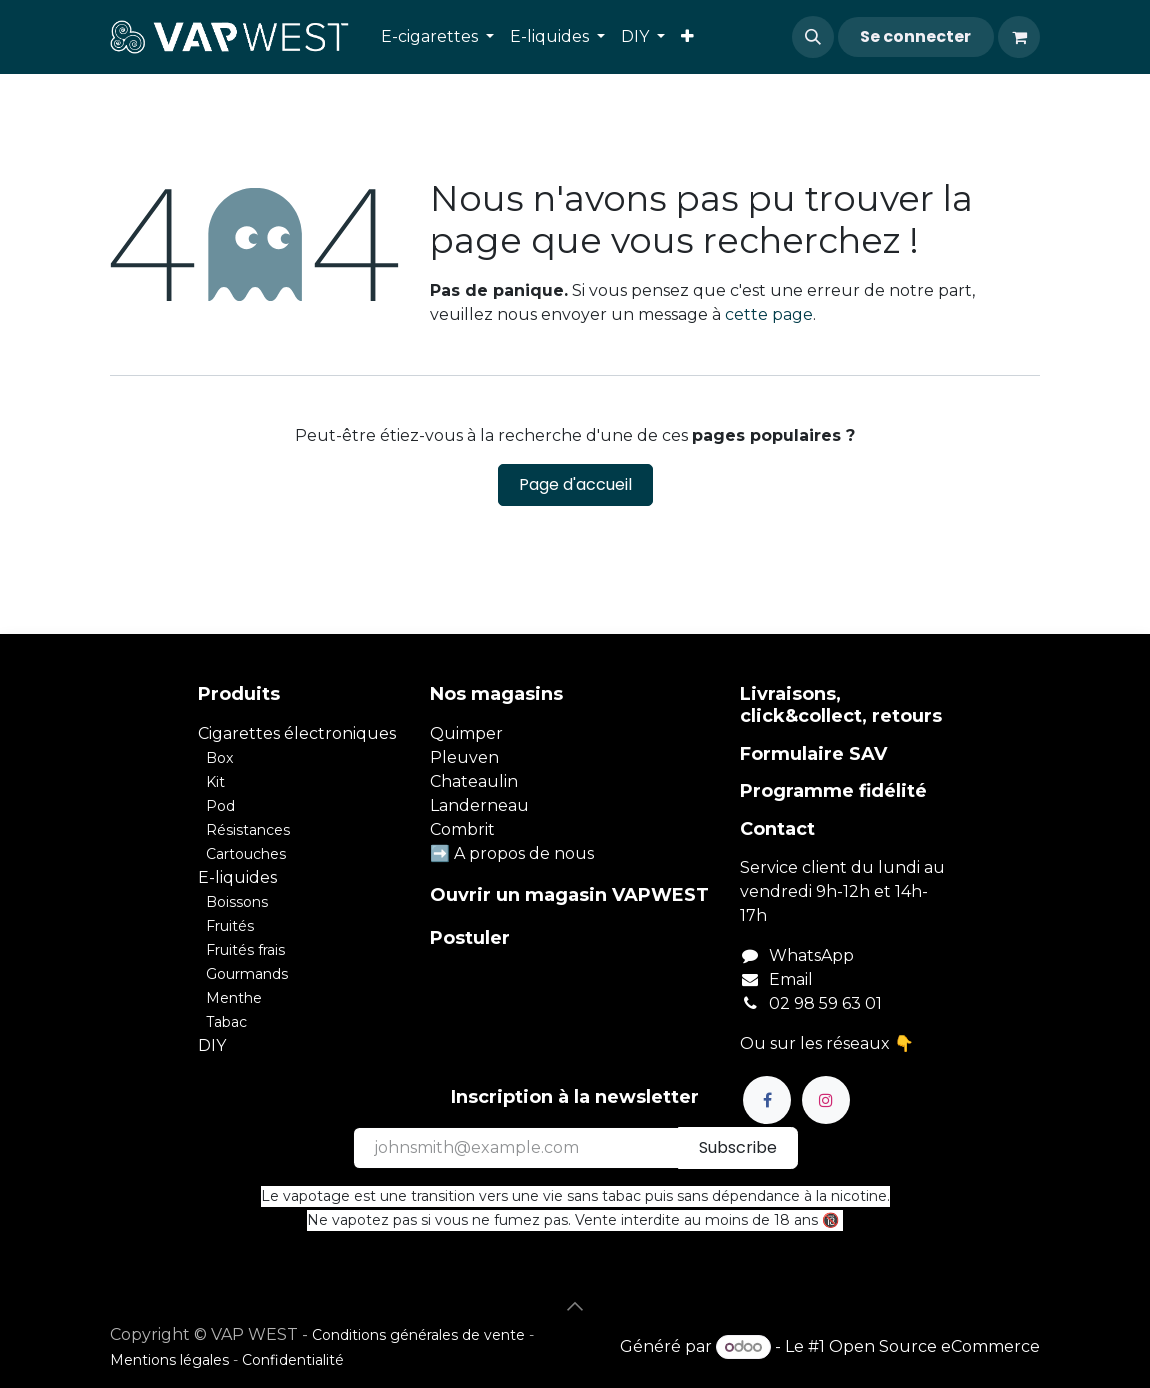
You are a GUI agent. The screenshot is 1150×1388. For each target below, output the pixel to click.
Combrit (462, 829)
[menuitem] (437, 37)
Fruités (230, 926)
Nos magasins (496, 694)
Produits (239, 694)
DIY (212, 1045)
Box (219, 758)
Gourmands (247, 974)
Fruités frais (245, 950)
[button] (813, 37)
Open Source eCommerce (934, 1346)
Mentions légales (169, 1360)
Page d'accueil (575, 484)
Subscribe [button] (738, 1147)
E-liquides (237, 877)
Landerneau (479, 805)
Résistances (248, 830)
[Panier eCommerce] (1019, 37)
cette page (769, 314)
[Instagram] (826, 1100)
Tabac (226, 1022)
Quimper (466, 733)
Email (791, 979)
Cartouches (246, 854)
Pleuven (464, 757)
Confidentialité (293, 1360)
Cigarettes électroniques (297, 733)
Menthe (234, 998)
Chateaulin (474, 781)
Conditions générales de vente (418, 1335)
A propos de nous (524, 853)
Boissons (237, 902)
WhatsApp (811, 955)
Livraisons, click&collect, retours (841, 705)
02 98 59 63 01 (825, 1003)
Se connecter (915, 36)
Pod (220, 806)
